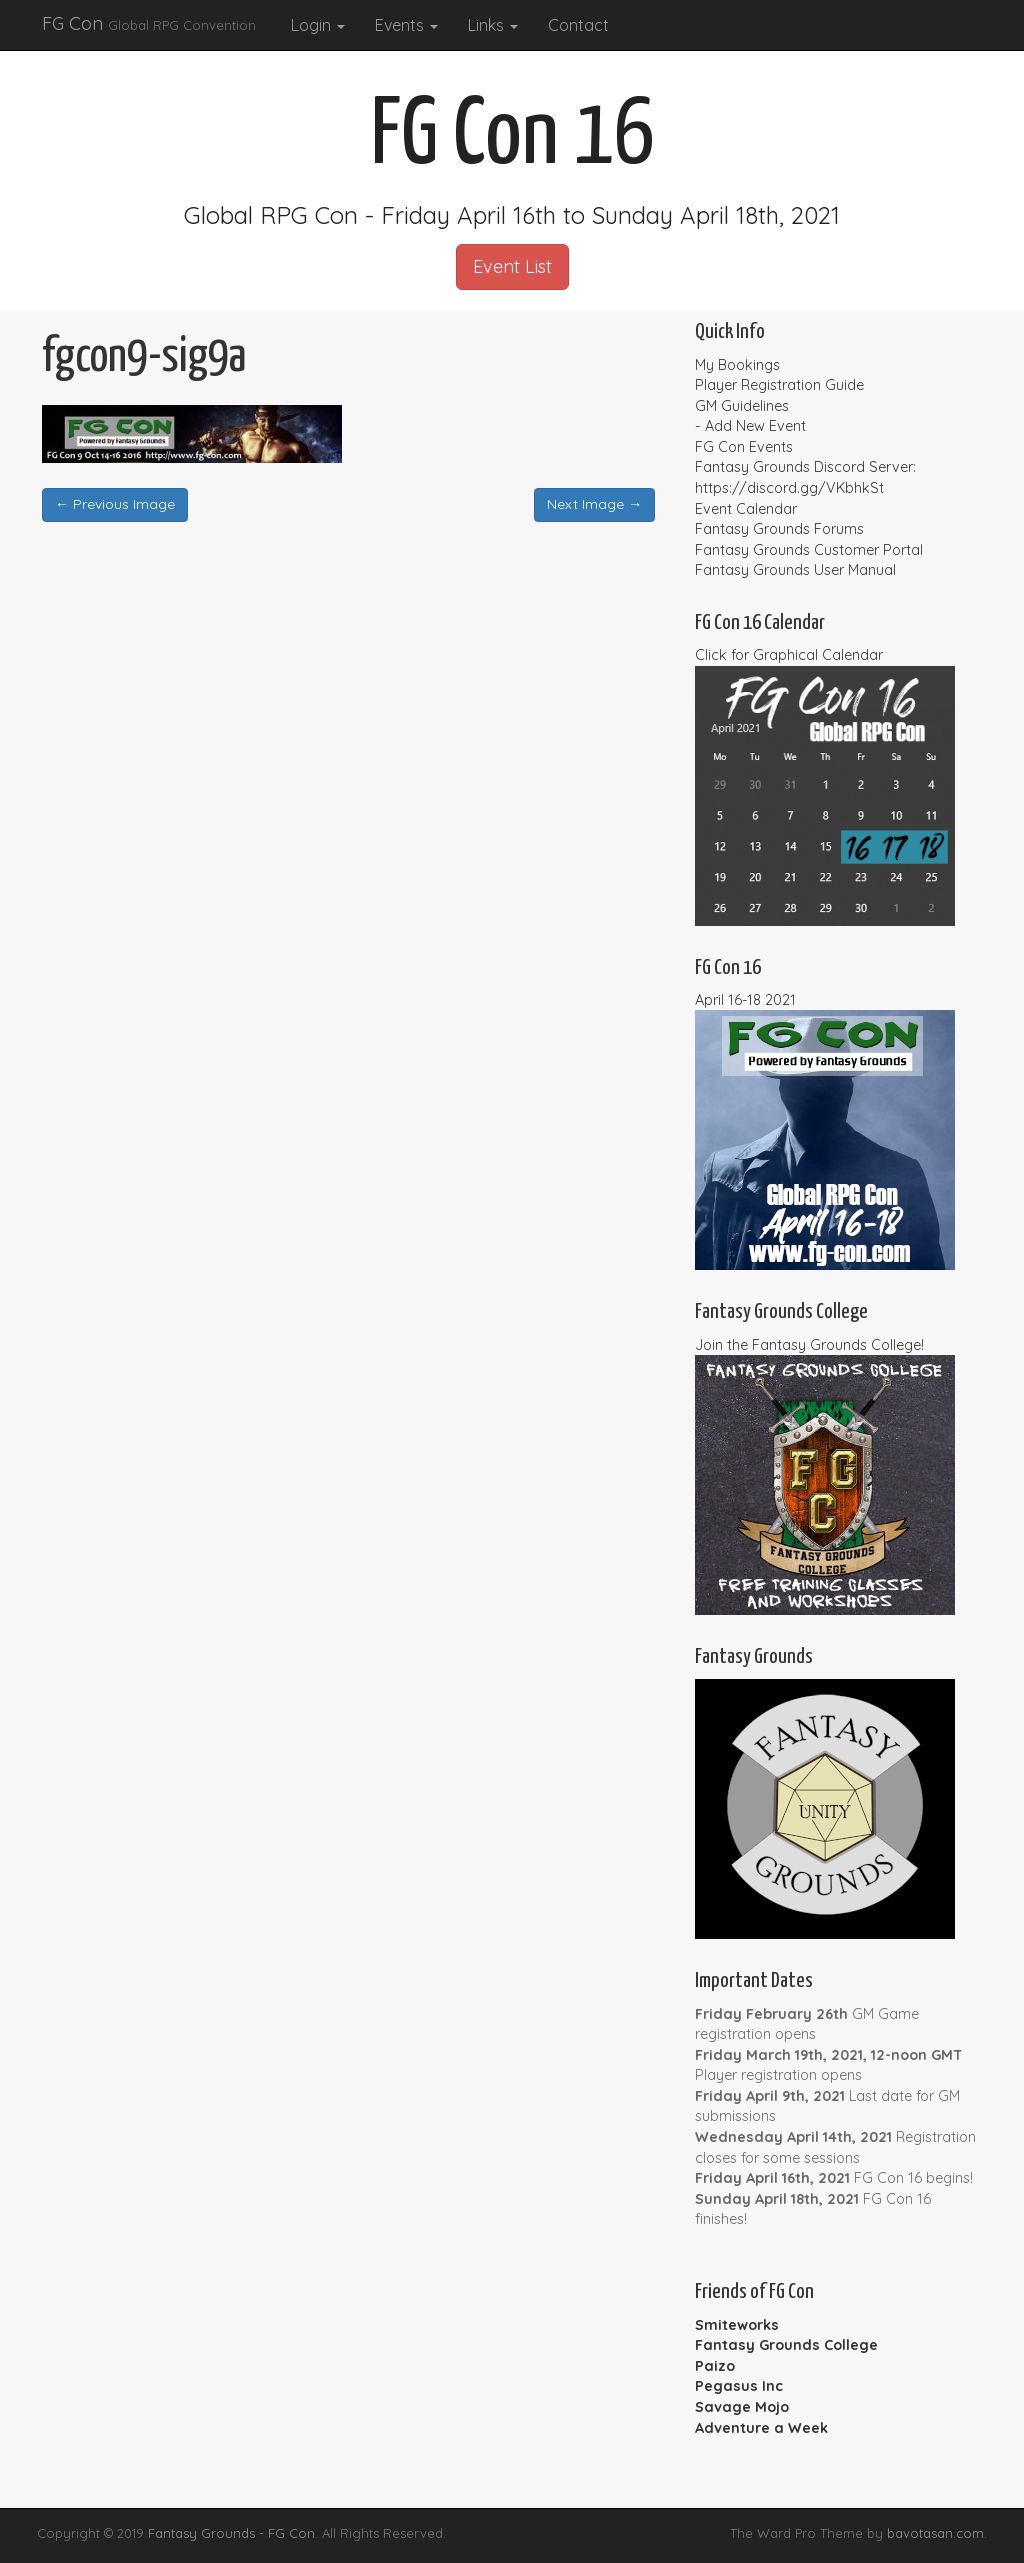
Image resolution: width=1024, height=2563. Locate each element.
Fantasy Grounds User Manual (795, 570)
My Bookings (737, 365)
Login (318, 25)
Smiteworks (737, 2325)
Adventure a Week (761, 2428)
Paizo (715, 2366)
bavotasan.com (935, 2533)
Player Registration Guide (779, 385)
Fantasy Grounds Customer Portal (809, 550)
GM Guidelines (742, 406)
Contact (578, 25)
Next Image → (594, 504)
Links (493, 25)
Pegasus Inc (739, 2386)
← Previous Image (115, 504)
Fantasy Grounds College (786, 2345)
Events (406, 25)
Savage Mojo (742, 2407)
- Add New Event (750, 426)
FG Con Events (744, 447)
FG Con (149, 23)
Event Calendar (746, 509)
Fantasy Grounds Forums (779, 529)
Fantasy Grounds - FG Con (231, 2533)
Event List (512, 266)
